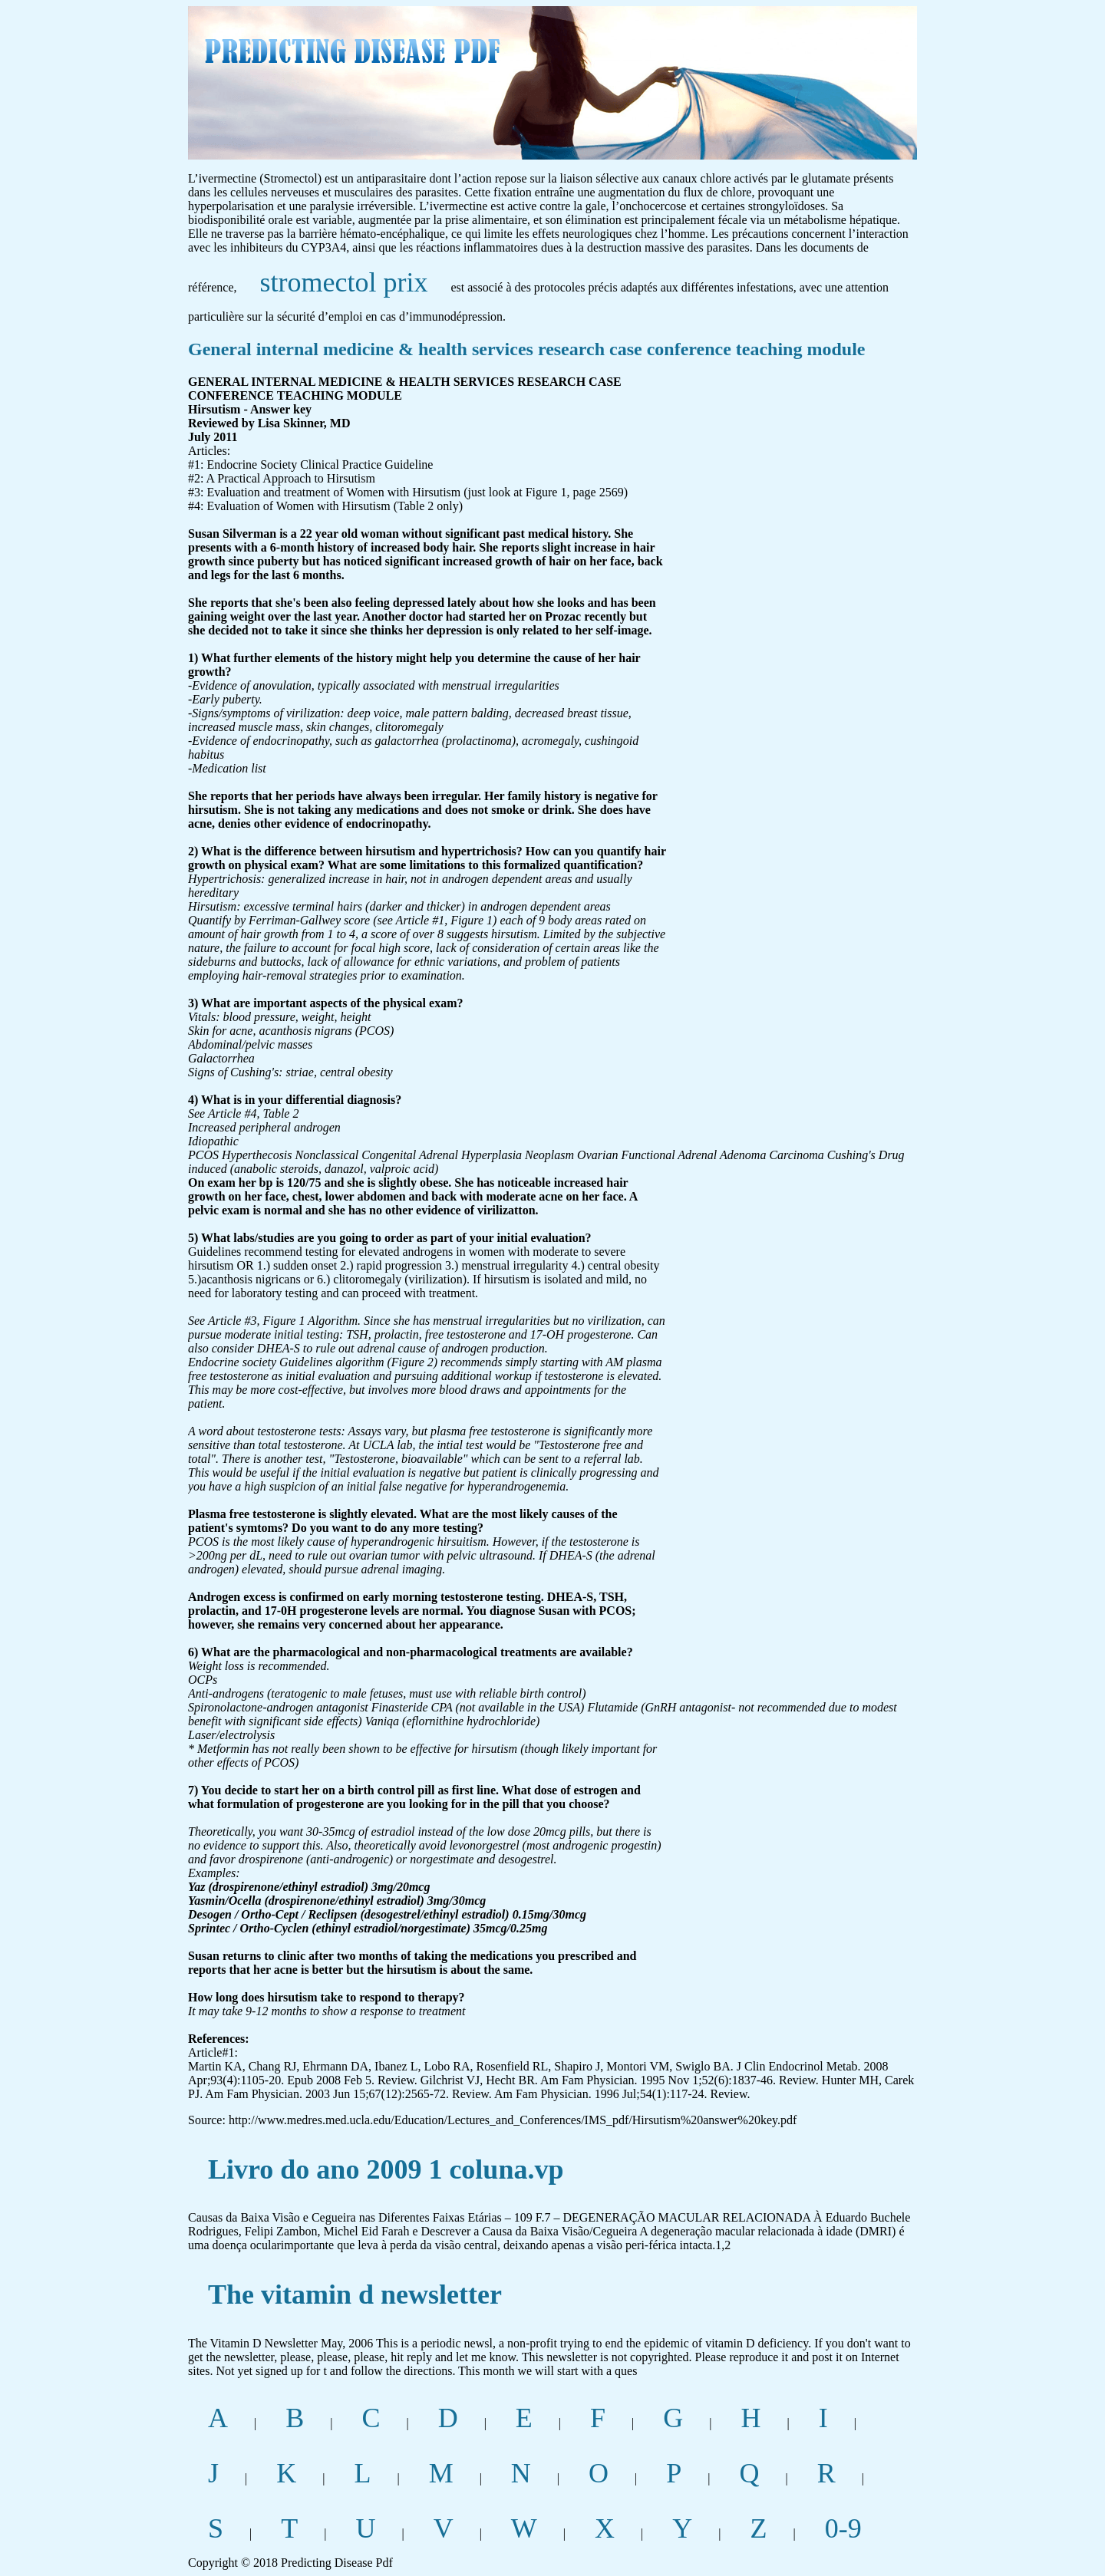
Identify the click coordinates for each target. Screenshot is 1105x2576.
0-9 (843, 2528)
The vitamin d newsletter (355, 2294)
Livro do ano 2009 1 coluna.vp (385, 2169)
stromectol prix (344, 282)
